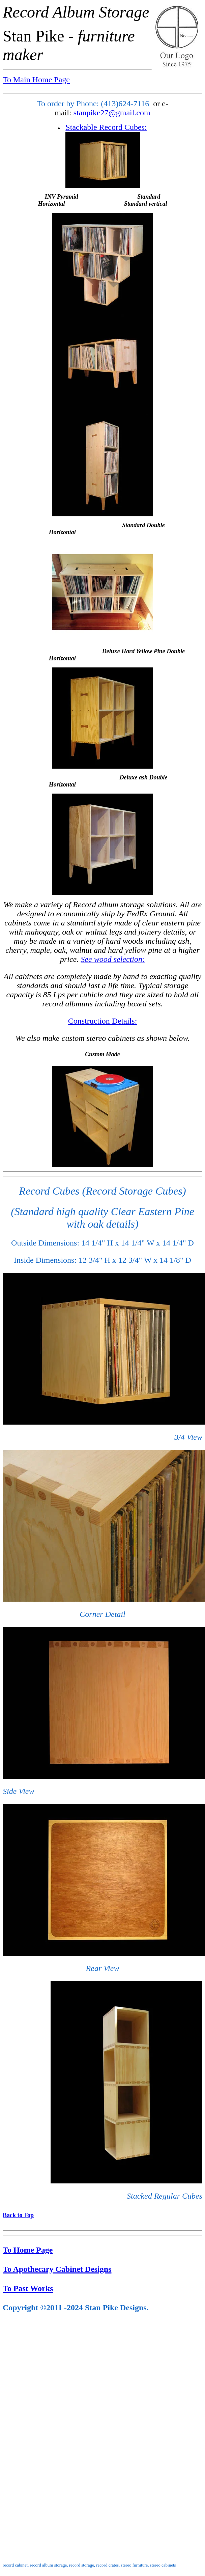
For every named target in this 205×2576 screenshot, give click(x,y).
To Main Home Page (36, 79)
